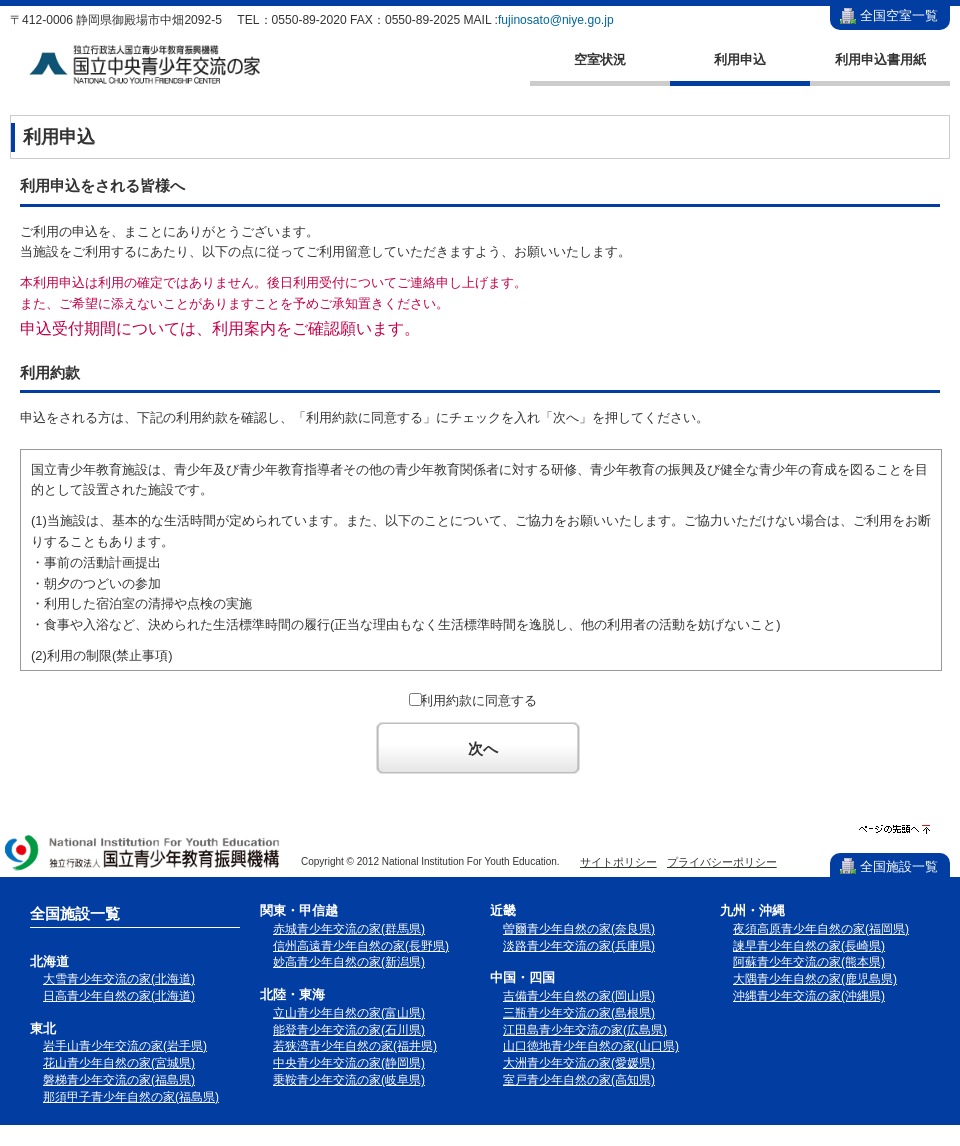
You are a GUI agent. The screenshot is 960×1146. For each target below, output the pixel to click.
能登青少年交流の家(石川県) (349, 1030)
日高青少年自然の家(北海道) (119, 996)
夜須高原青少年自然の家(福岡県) (821, 929)
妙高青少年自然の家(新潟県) (349, 962)
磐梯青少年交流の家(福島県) (119, 1080)
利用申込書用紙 (880, 59)
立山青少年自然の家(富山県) (349, 1013)
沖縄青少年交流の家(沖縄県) (809, 996)
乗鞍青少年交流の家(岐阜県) (349, 1080)
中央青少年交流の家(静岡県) (349, 1063)
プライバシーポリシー (722, 862)
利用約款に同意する (478, 700)
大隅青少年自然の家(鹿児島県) (815, 979)
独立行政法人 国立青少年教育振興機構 (143, 854)
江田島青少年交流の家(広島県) (585, 1030)
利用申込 (740, 59)
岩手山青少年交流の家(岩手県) (125, 1046)
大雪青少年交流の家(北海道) (119, 979)
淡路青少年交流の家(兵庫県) (579, 946)
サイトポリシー (618, 862)
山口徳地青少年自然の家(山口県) (591, 1046)
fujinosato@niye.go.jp (556, 20)
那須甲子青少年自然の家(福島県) (131, 1097)
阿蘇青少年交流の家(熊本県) (809, 962)
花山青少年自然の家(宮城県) (119, 1063)
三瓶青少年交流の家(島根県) (579, 1013)
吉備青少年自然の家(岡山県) (579, 996)
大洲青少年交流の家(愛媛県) (579, 1063)
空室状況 (600, 59)
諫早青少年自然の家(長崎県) (809, 946)
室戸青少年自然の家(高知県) (579, 1080)
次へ (483, 748)
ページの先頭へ (894, 829)
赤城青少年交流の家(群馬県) (349, 929)
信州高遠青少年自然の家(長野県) (361, 946)
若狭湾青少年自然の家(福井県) (355, 1046)
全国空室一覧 (899, 15)
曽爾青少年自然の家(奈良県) (579, 929)
